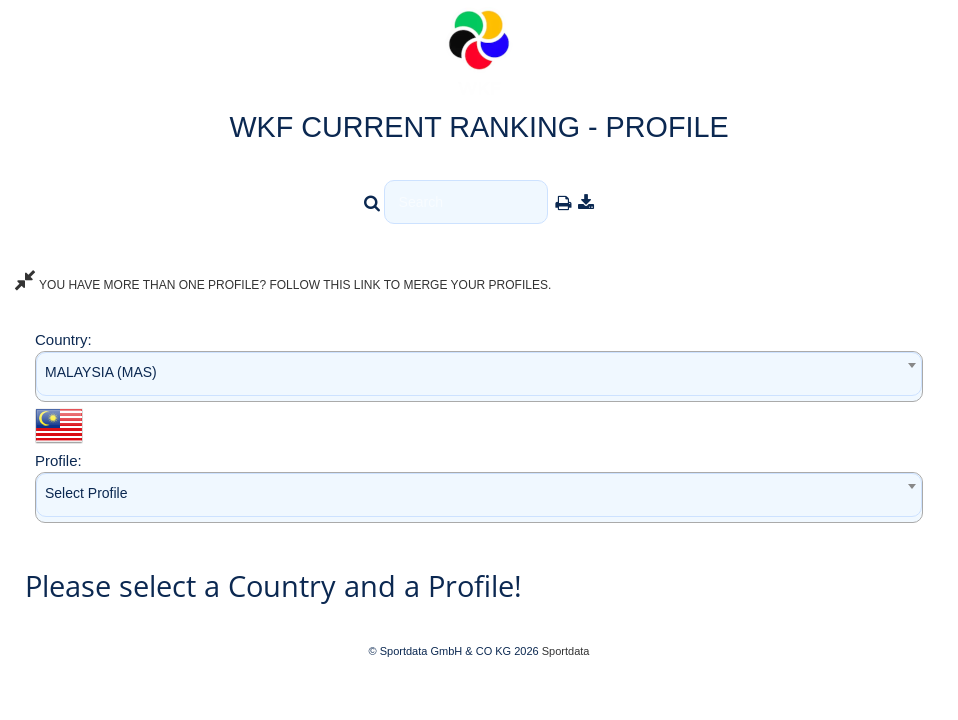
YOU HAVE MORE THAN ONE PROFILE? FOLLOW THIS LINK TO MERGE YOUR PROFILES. (283, 285)
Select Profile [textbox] (86, 493)
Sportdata (566, 651)
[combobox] (479, 376)
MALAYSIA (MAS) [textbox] (101, 372)
